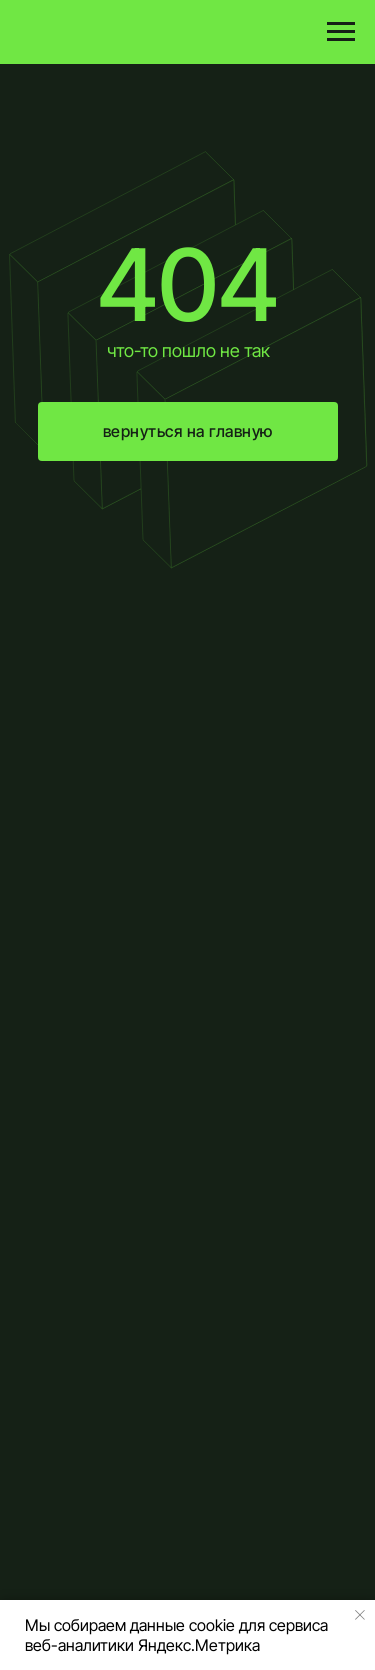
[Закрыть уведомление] (360, 1615)
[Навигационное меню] (341, 32)
